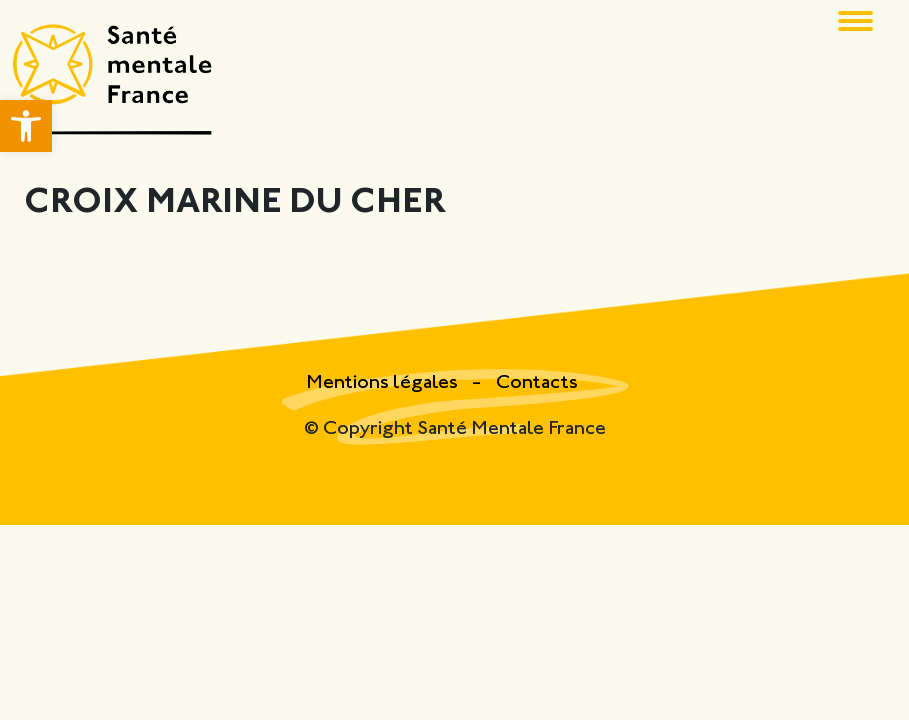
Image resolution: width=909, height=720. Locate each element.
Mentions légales (384, 383)
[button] (26, 126)
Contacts (537, 383)
